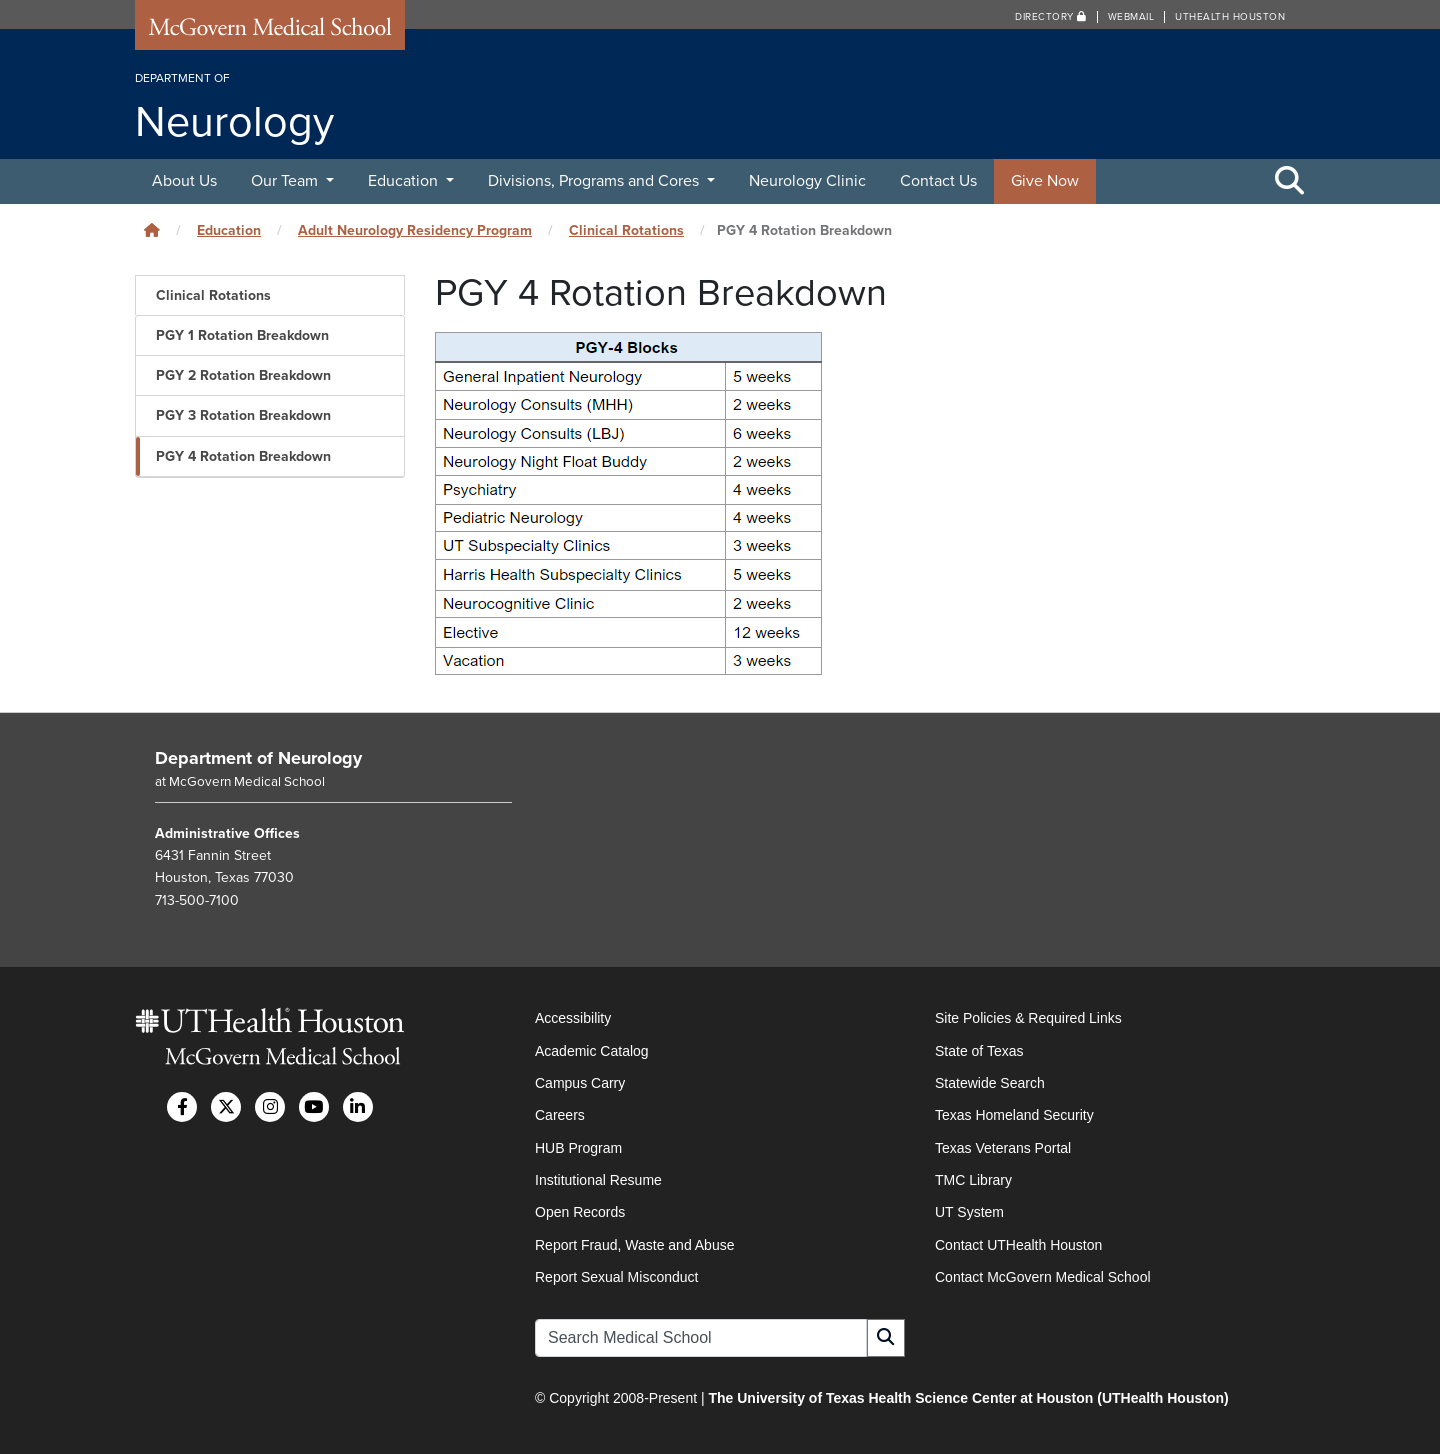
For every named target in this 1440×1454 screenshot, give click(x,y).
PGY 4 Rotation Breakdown (243, 456)
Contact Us (938, 181)
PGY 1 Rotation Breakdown (242, 335)
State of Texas (979, 1051)
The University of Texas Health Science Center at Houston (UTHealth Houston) (968, 1398)
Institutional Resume (598, 1180)
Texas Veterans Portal (1003, 1148)
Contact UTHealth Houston (1018, 1245)
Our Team (286, 181)
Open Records (580, 1212)
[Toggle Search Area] (1290, 182)
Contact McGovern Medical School (1043, 1277)
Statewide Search (990, 1083)
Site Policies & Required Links (1028, 1018)
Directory (1051, 17)
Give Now (1045, 181)
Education (405, 181)
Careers (560, 1115)
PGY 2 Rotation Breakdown (243, 375)
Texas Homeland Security (1014, 1115)
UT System (969, 1212)
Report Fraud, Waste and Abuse (634, 1245)
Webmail (1131, 17)
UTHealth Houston (1230, 17)
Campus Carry (580, 1083)
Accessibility (573, 1018)
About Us (184, 181)
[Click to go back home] (152, 230)
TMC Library (973, 1180)
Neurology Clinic (807, 181)
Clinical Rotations (626, 230)
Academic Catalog (592, 1051)
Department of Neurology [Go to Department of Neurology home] (258, 758)
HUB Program (578, 1148)
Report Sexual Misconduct (616, 1277)
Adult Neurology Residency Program (415, 230)
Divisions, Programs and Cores (595, 181)
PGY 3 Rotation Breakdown (243, 415)
